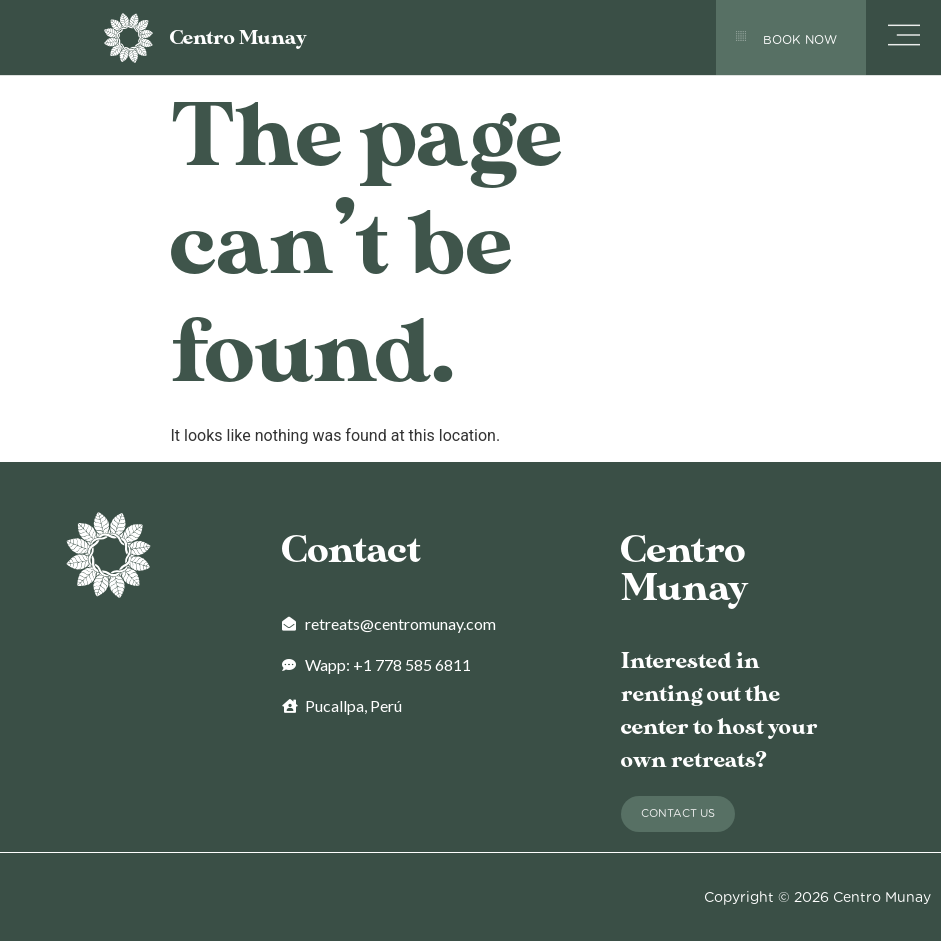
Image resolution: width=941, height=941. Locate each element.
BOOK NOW (800, 40)
